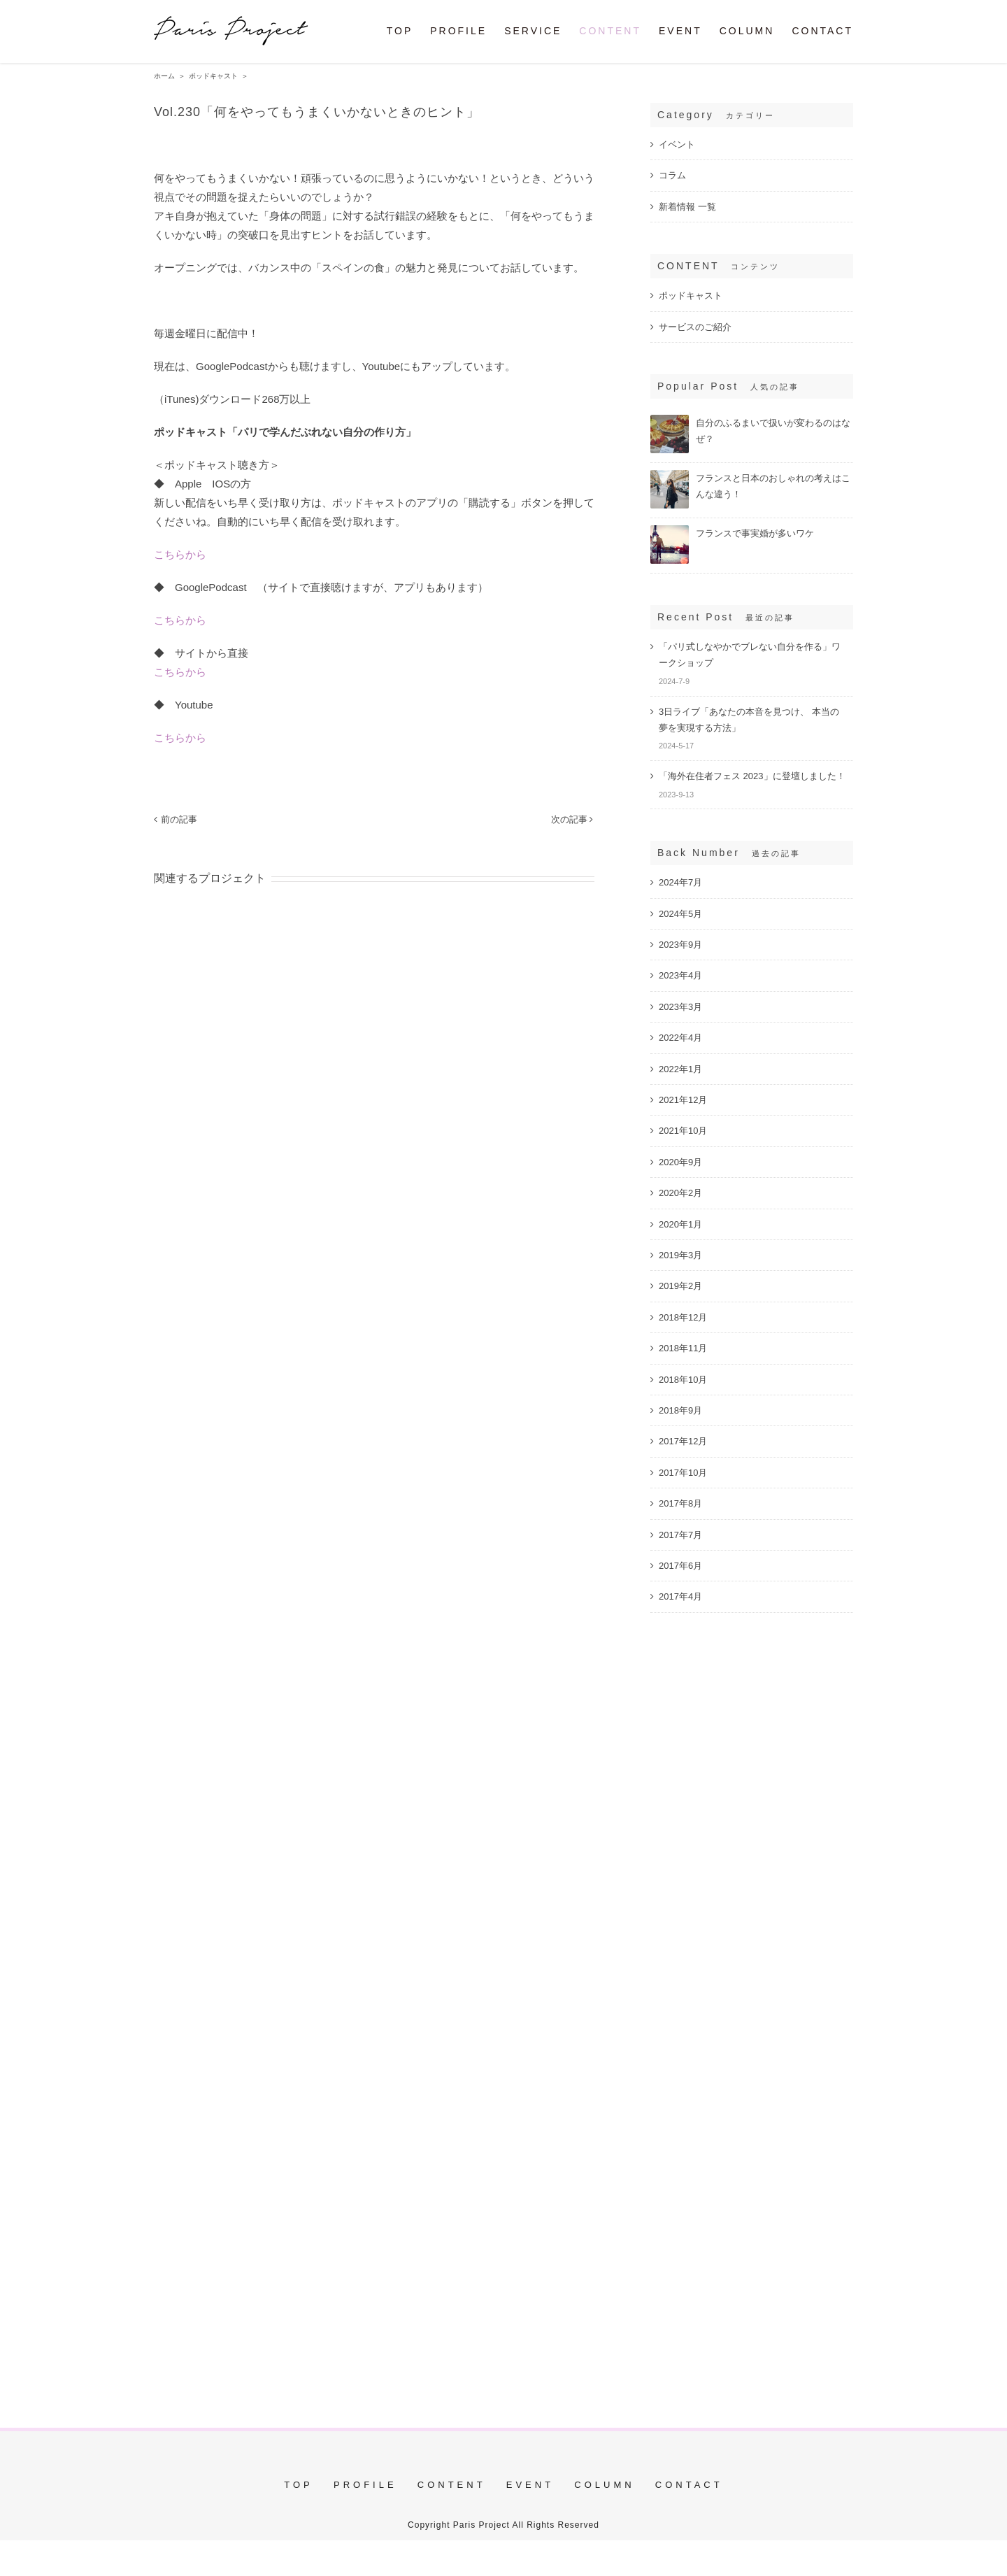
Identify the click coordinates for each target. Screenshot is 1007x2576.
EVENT (530, 2484)
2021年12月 (683, 1100)
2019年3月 (680, 1255)
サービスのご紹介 (695, 327)
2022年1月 (680, 1069)
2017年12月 (683, 1441)
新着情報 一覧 (687, 206)
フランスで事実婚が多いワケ (755, 533)
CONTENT (451, 2484)
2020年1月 (680, 1224)
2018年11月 (683, 1348)
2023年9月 (680, 944)
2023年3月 (680, 1007)
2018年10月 (683, 1379)
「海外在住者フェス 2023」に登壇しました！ (752, 776)
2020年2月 (680, 1193)
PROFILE (365, 2484)
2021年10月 (683, 1130)
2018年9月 (680, 1410)
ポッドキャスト (690, 295)
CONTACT (689, 2484)
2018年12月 (683, 1317)
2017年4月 (680, 1596)
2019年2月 (680, 1286)
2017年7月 (680, 1535)
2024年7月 (680, 882)
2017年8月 (680, 1503)
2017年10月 (683, 1472)
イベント (677, 144)
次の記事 (569, 819)
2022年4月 (680, 1037)
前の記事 (179, 819)
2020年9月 (680, 1162)
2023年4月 (680, 975)
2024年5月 (680, 914)
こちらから (180, 554)
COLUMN (604, 2484)
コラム (672, 175)
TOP (298, 2484)
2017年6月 (680, 1565)
